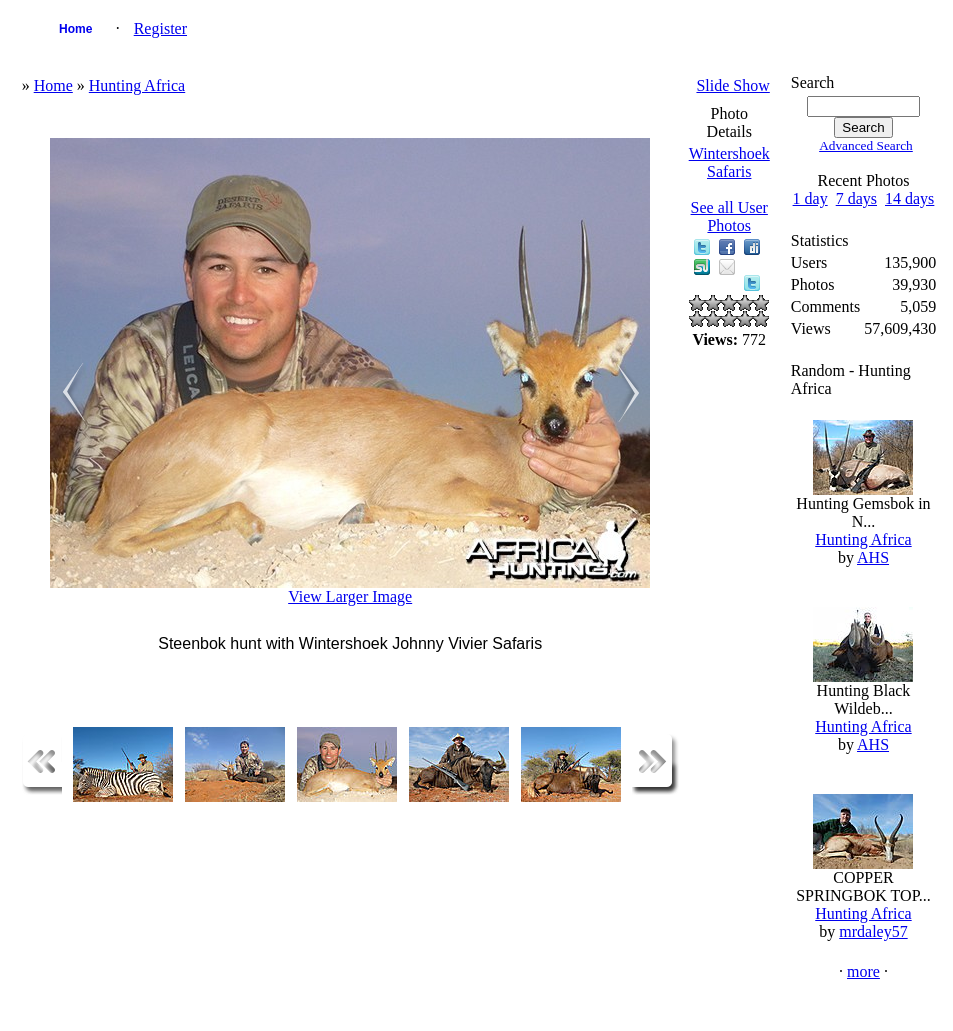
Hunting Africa (137, 85)
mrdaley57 (873, 931)
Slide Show (732, 85)
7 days (856, 198)
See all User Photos (729, 216)
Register (160, 28)
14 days (909, 198)
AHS (873, 557)
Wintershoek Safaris (729, 162)
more (863, 971)
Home (75, 29)
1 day (810, 198)
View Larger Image (350, 596)
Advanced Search (866, 145)
